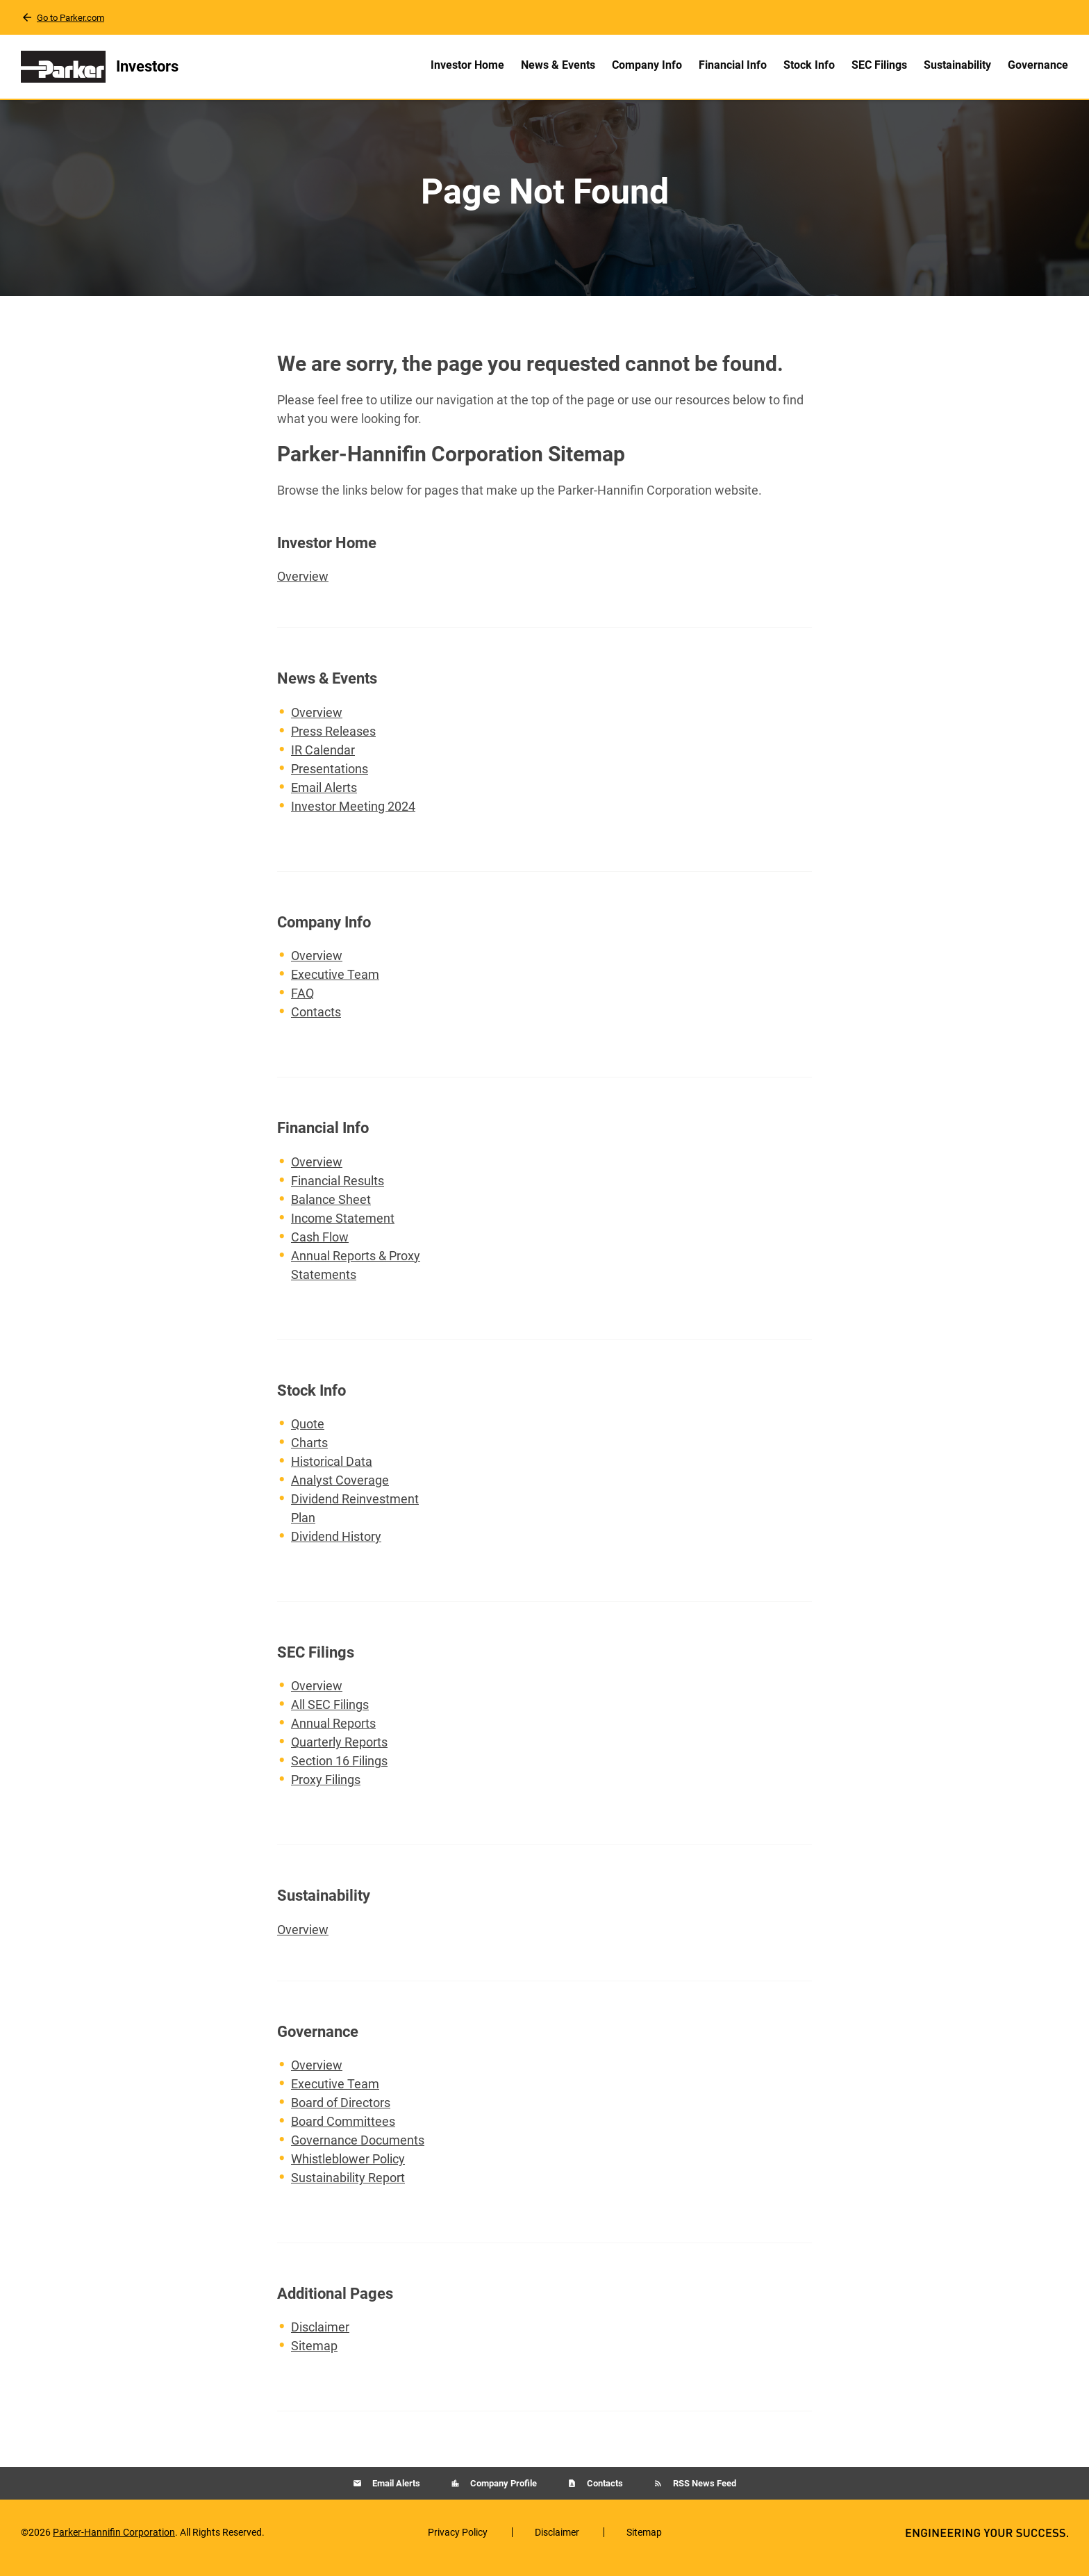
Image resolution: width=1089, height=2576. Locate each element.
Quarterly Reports (339, 1753)
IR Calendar (323, 761)
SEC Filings (879, 65)
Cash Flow (320, 1248)
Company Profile (502, 2494)
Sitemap (314, 2357)
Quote (307, 1435)
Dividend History (336, 1547)
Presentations (329, 780)
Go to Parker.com (70, 18)
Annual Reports (333, 1734)
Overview (317, 586)
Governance (1038, 65)
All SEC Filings (330, 1715)
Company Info (647, 65)
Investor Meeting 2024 (353, 817)
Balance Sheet (331, 1210)
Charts (309, 1453)
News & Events (558, 65)
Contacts (316, 1023)
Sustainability (957, 65)
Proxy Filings (325, 1790)
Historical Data (331, 1472)
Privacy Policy (458, 2543)
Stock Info (809, 65)
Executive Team (335, 985)
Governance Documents (357, 2151)
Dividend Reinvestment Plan (355, 1519)
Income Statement (342, 1229)
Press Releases (333, 742)
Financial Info (733, 65)
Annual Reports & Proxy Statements (355, 1276)
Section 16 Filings (339, 1772)
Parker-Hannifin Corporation (114, 2543)
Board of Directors (340, 2113)
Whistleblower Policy (348, 2170)
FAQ (302, 1004)
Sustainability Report (348, 2188)
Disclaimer (320, 2338)
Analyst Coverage (340, 1491)
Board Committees (343, 2132)
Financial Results (337, 1191)
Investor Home (467, 65)
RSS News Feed (703, 2494)
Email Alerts (324, 798)
